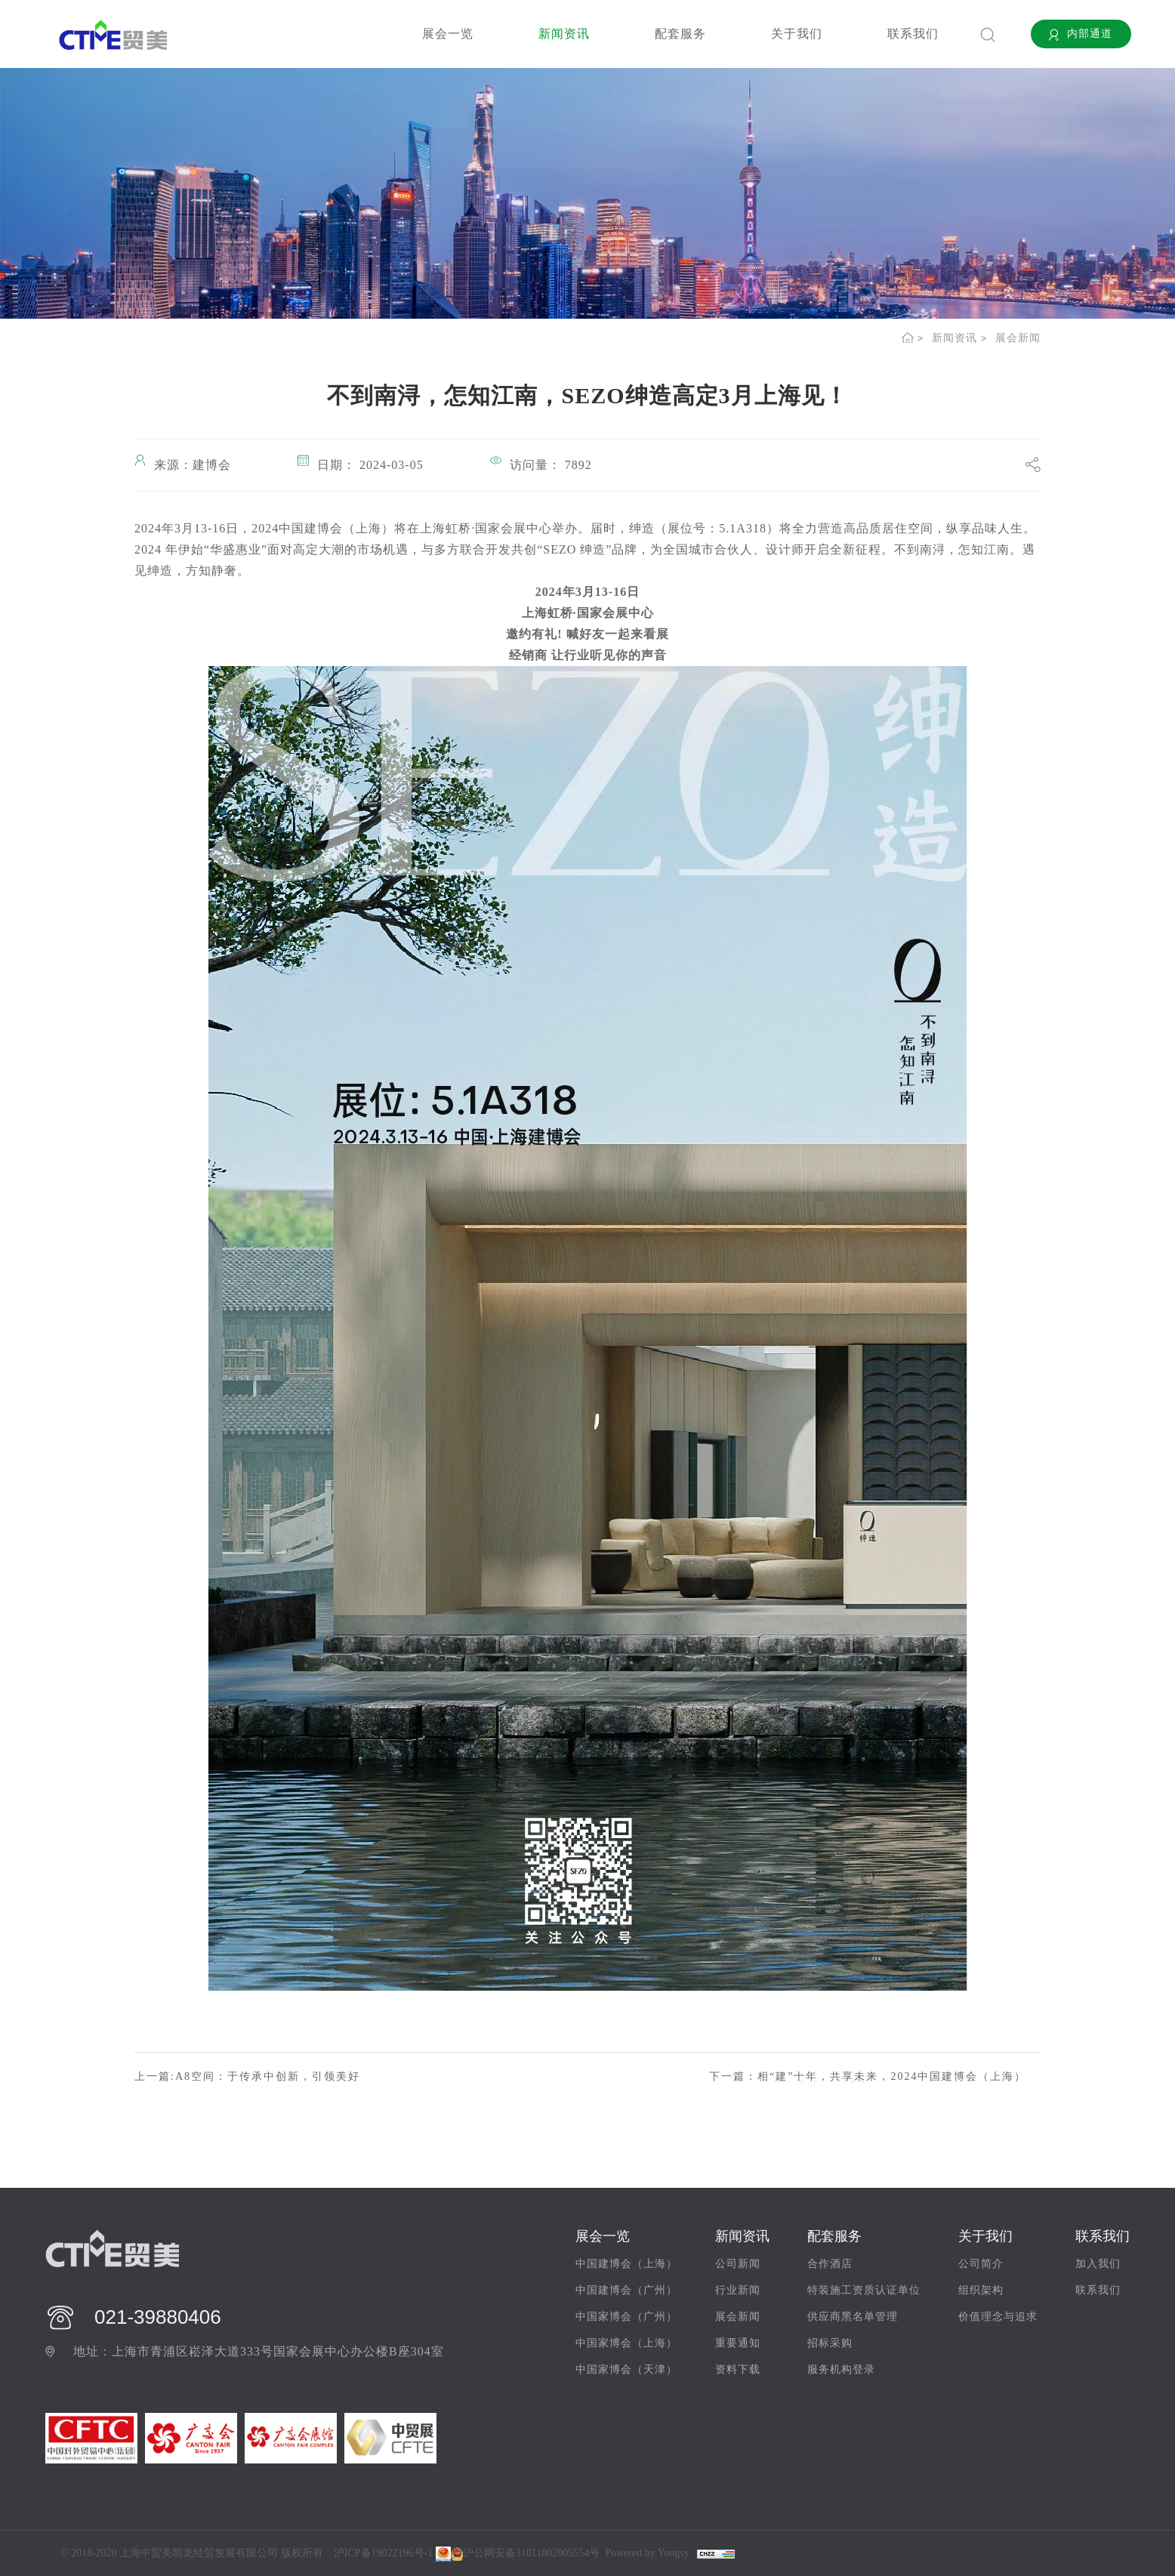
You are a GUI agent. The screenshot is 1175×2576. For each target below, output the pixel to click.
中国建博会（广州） (626, 2290)
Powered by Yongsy (647, 2553)
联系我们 (913, 33)
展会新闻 (1018, 338)
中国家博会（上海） (626, 2343)
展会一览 (447, 33)
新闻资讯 (564, 33)
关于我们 (796, 33)
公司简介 (981, 2263)
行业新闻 (737, 2290)
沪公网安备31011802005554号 (525, 2553)
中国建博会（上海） (626, 2263)
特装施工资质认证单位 (864, 2290)
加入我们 (1098, 2263)
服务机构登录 (841, 2369)
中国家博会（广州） (626, 2316)
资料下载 (737, 2369)
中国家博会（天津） (626, 2369)
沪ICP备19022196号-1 (383, 2553)
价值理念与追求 (998, 2316)
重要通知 (737, 2343)
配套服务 (680, 33)
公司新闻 (737, 2263)
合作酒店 (830, 2263)
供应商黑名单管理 (852, 2316)
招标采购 (830, 2343)
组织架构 (981, 2290)
